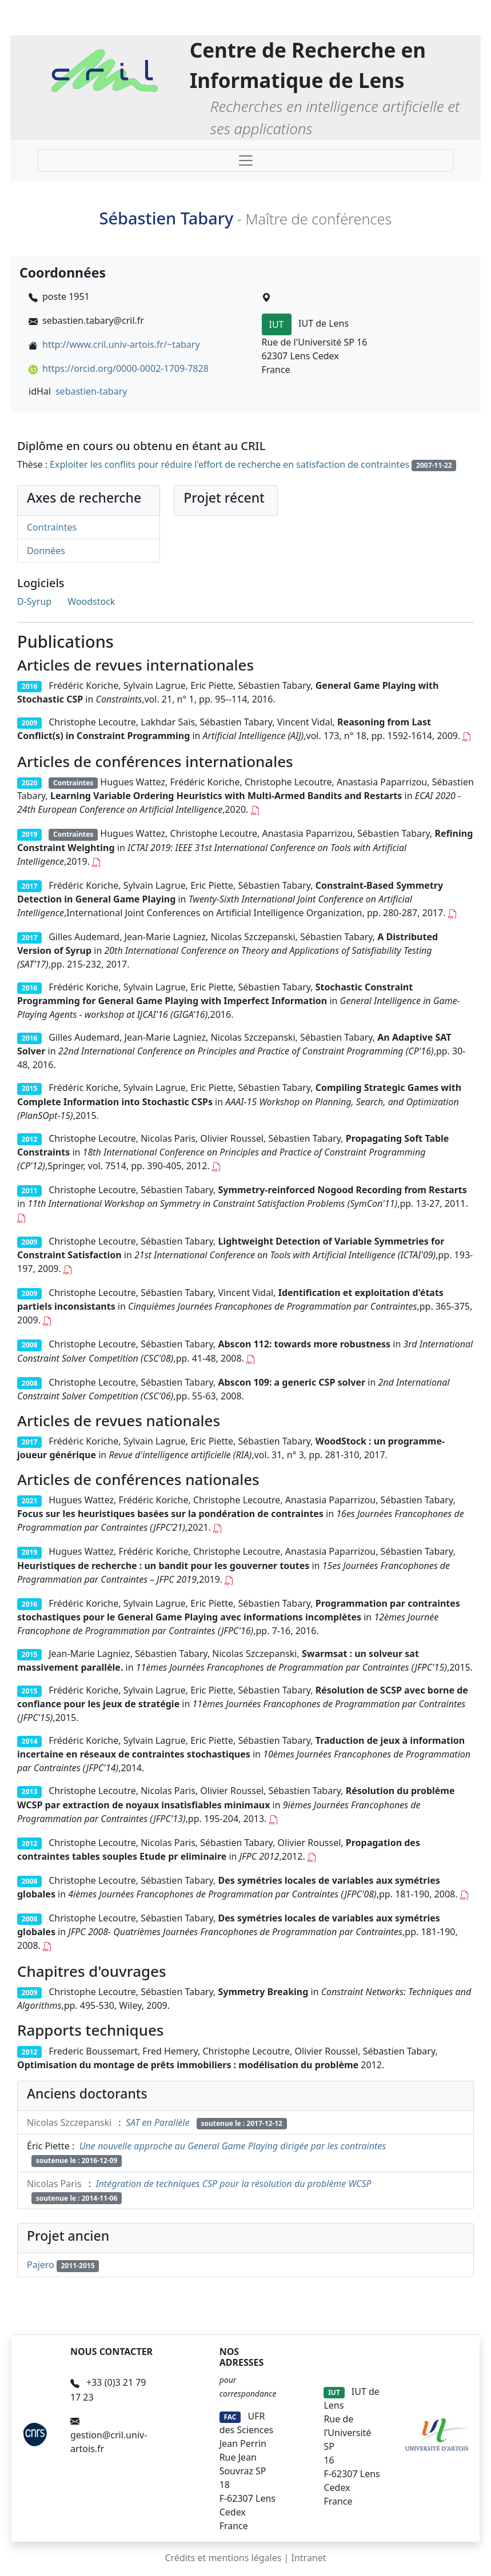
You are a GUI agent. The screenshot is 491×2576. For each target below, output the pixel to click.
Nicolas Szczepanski (69, 2122)
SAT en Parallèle (158, 2122)
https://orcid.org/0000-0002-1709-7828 (125, 368)
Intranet (309, 2557)
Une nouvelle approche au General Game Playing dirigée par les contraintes (232, 2146)
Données (46, 550)
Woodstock (91, 601)
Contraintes (52, 527)
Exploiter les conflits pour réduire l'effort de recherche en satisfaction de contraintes (229, 464)
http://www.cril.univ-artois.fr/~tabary (121, 344)
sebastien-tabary (91, 391)
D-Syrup (34, 601)
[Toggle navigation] (245, 160)
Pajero (40, 2264)
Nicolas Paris (54, 2183)
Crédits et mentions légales (223, 2557)
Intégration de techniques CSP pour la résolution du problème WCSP (233, 2183)
